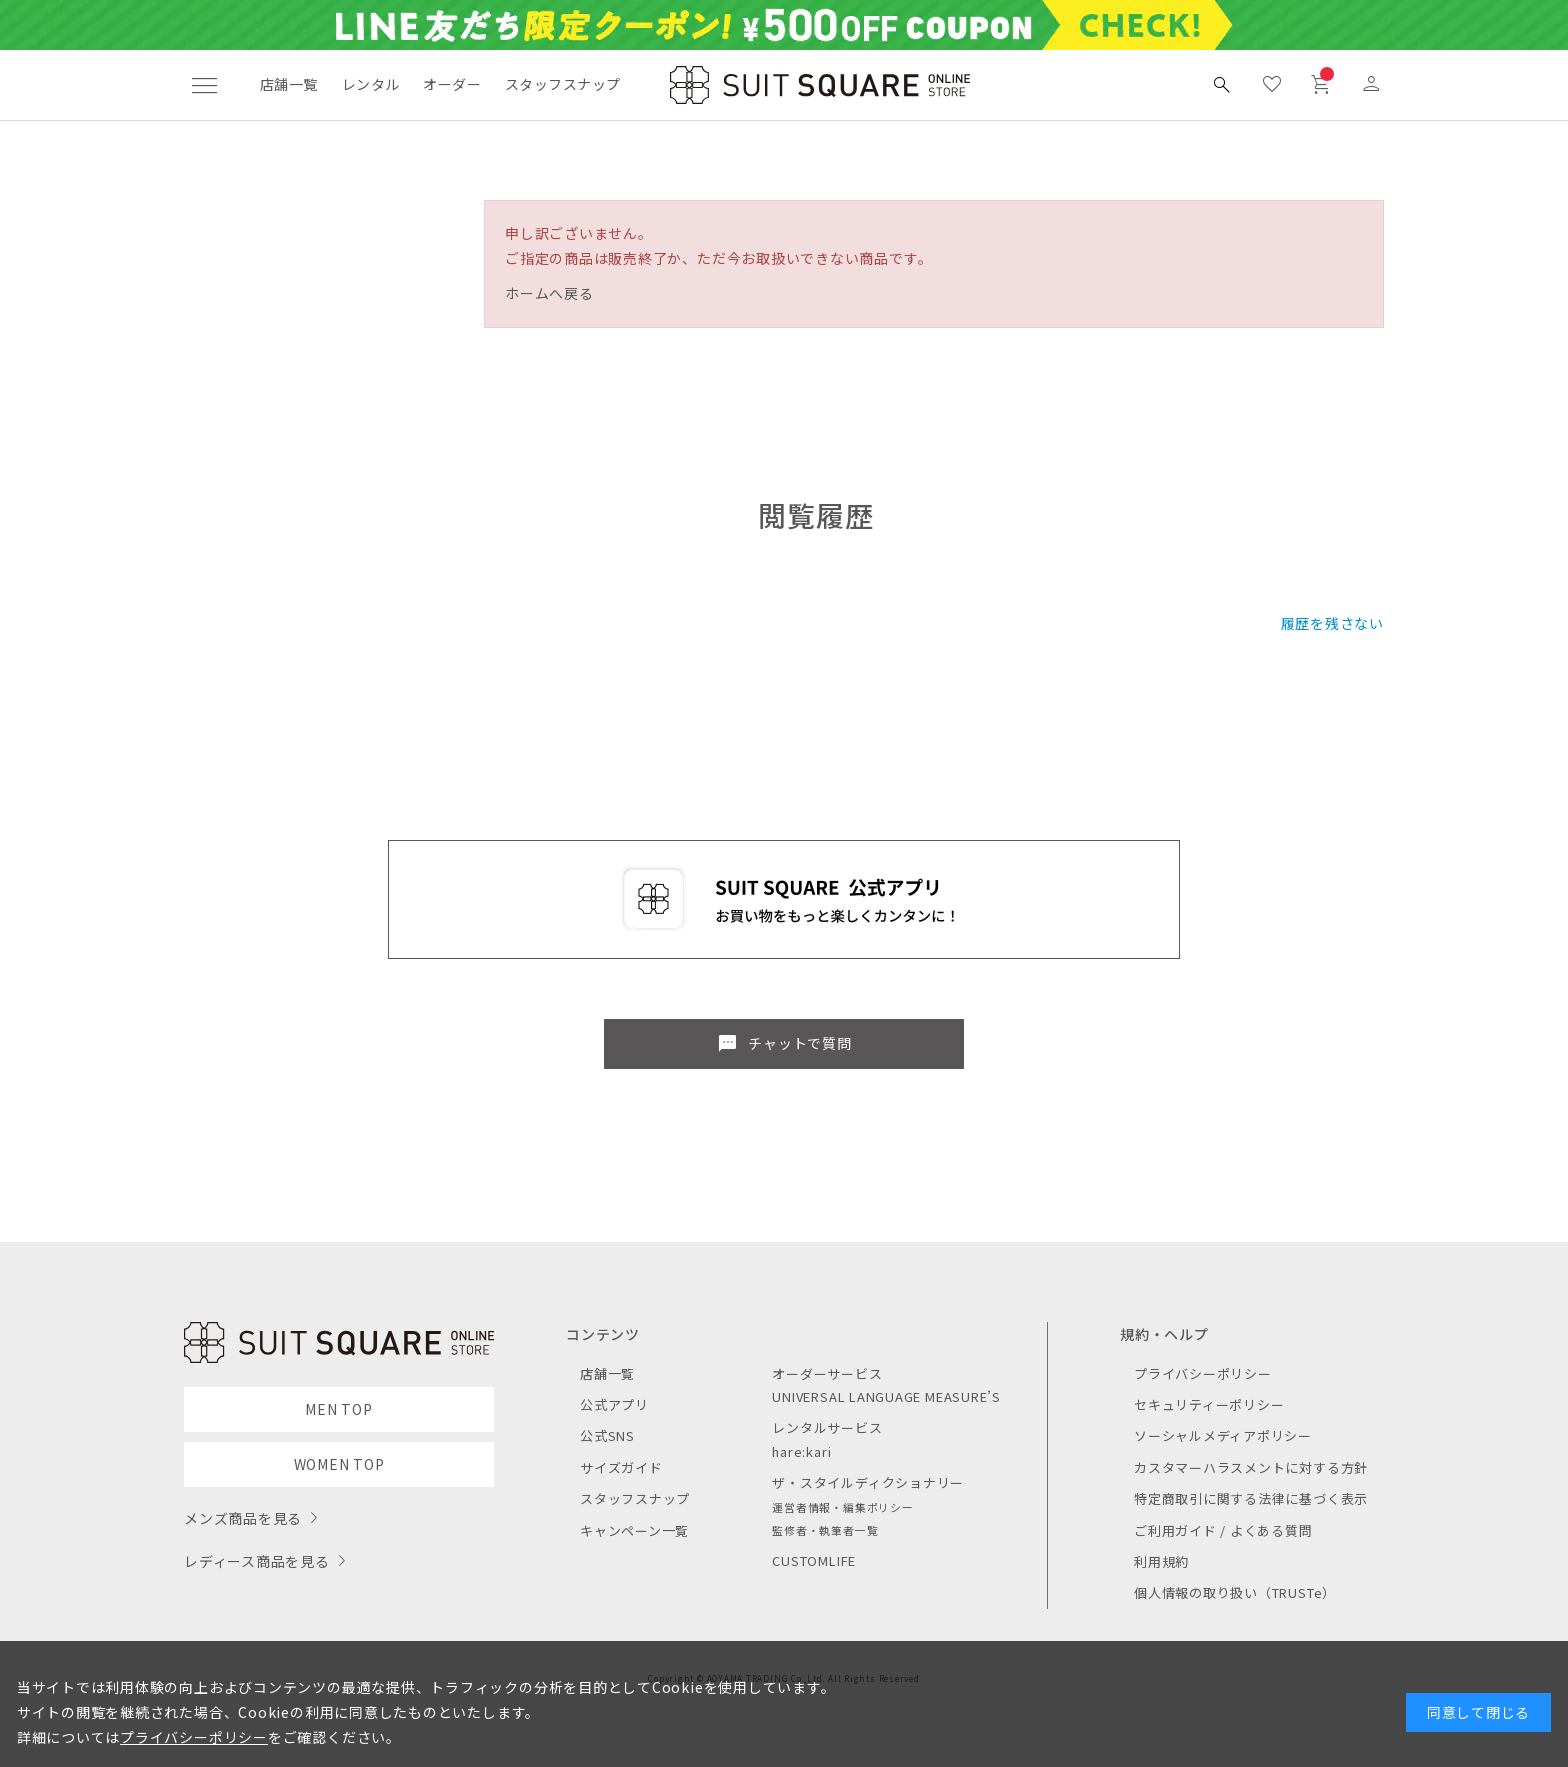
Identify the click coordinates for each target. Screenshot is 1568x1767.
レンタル (371, 84)
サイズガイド (621, 1467)
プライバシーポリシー (1203, 1373)
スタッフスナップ (562, 84)
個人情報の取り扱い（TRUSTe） (1235, 1592)
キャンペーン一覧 (634, 1530)
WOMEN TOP (339, 1464)
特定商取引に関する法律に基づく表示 (1251, 1498)
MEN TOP (338, 1409)
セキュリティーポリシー (1209, 1404)
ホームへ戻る (549, 293)
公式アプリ (614, 1404)
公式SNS (607, 1435)
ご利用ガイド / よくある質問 (1223, 1530)
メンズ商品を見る (243, 1518)
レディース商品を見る (257, 1561)
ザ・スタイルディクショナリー (868, 1482)
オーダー (452, 84)
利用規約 (1161, 1561)
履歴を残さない (1332, 623)
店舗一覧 (289, 84)
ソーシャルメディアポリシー (1223, 1435)
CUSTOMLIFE (814, 1560)
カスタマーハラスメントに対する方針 (1251, 1467)
